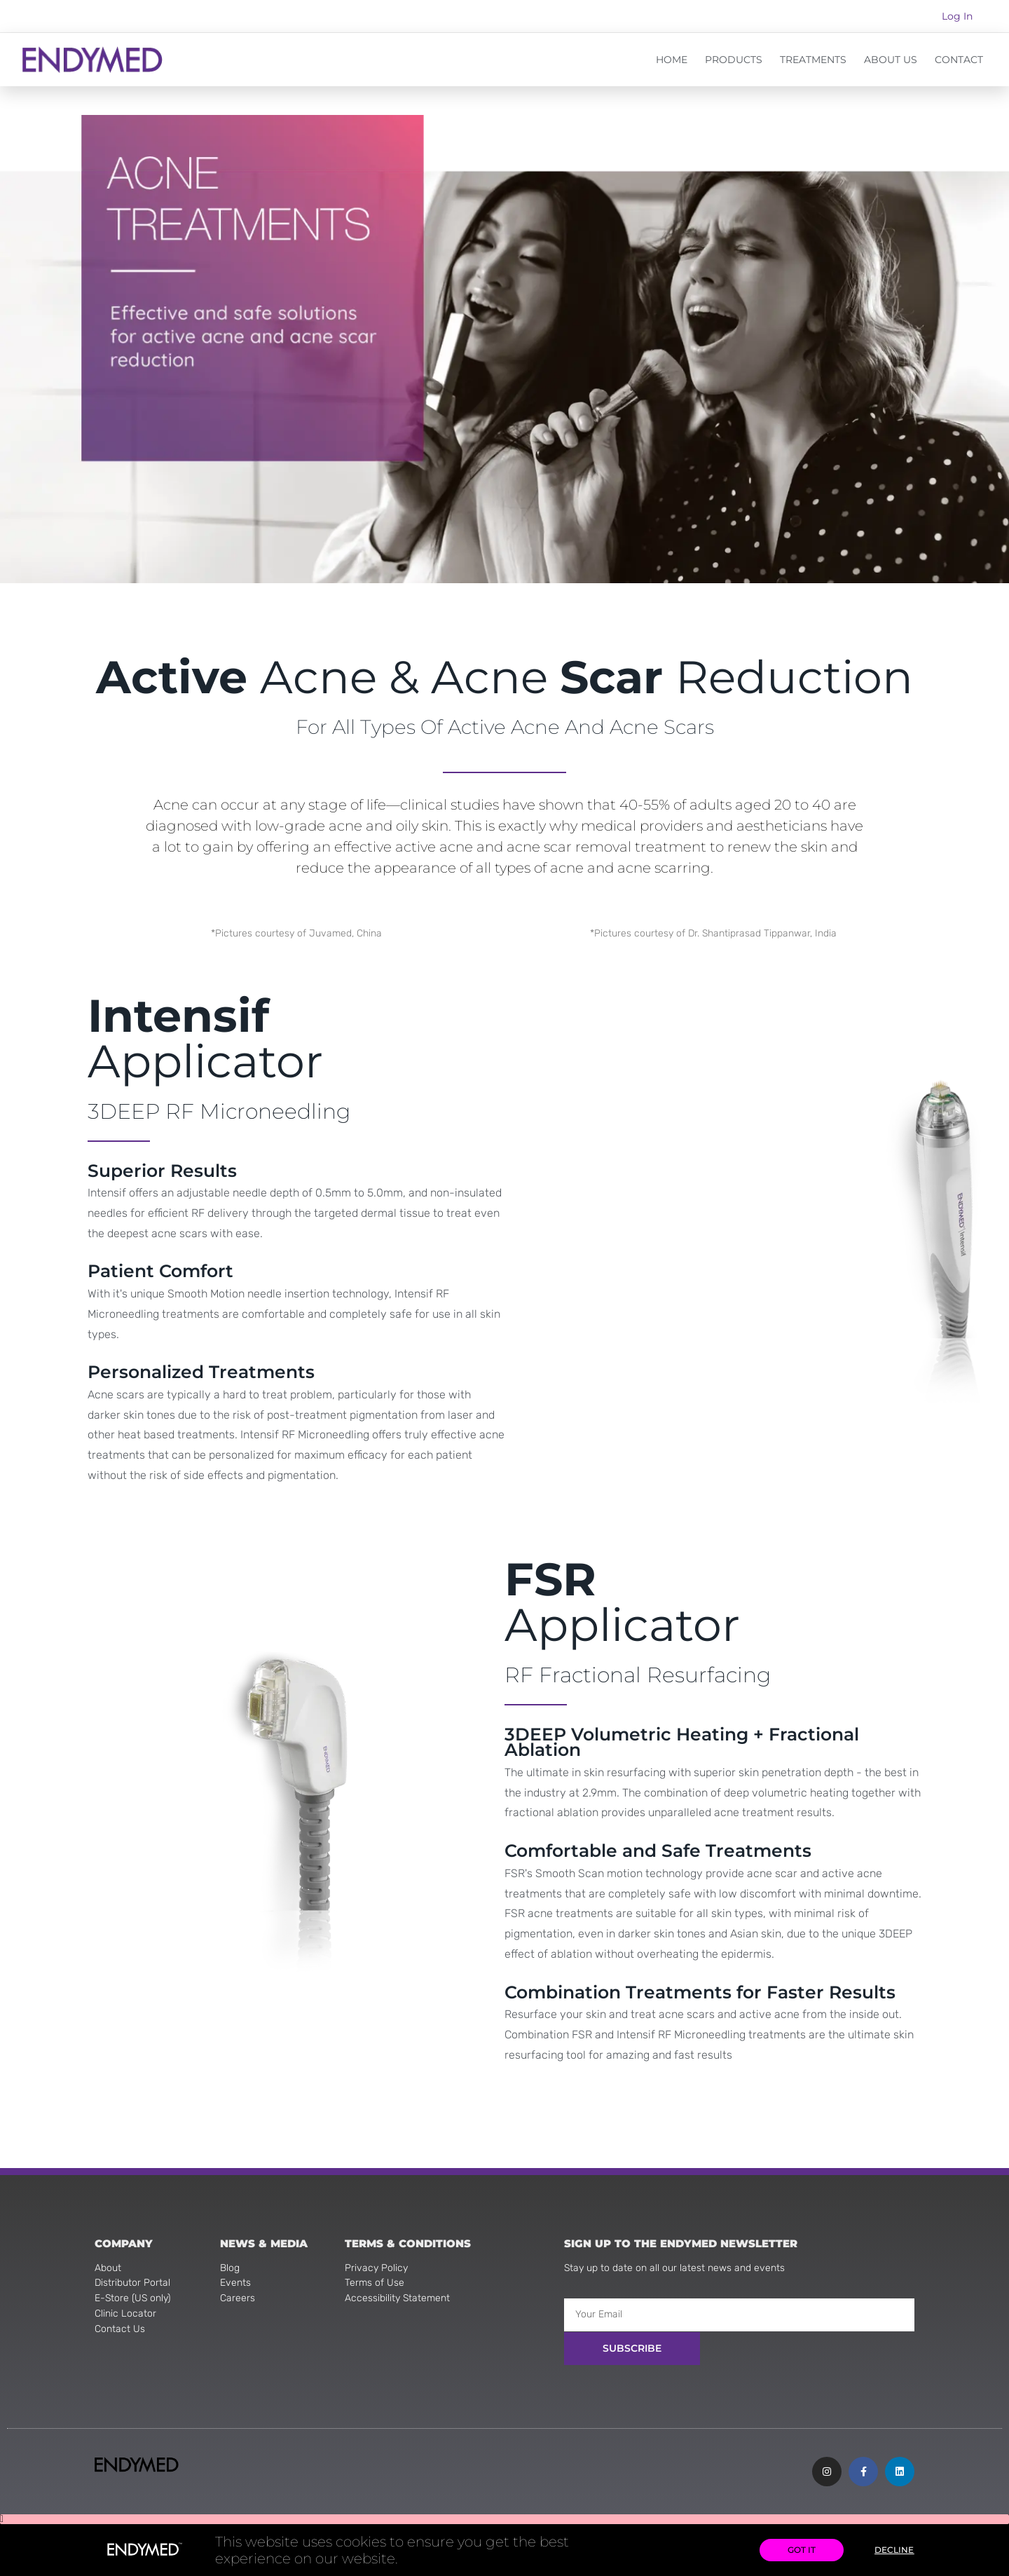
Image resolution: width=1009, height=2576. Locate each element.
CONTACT (959, 59)
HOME (671, 59)
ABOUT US (890, 59)
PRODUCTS (733, 59)
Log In (957, 16)
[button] (504, 2519)
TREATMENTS (813, 59)
